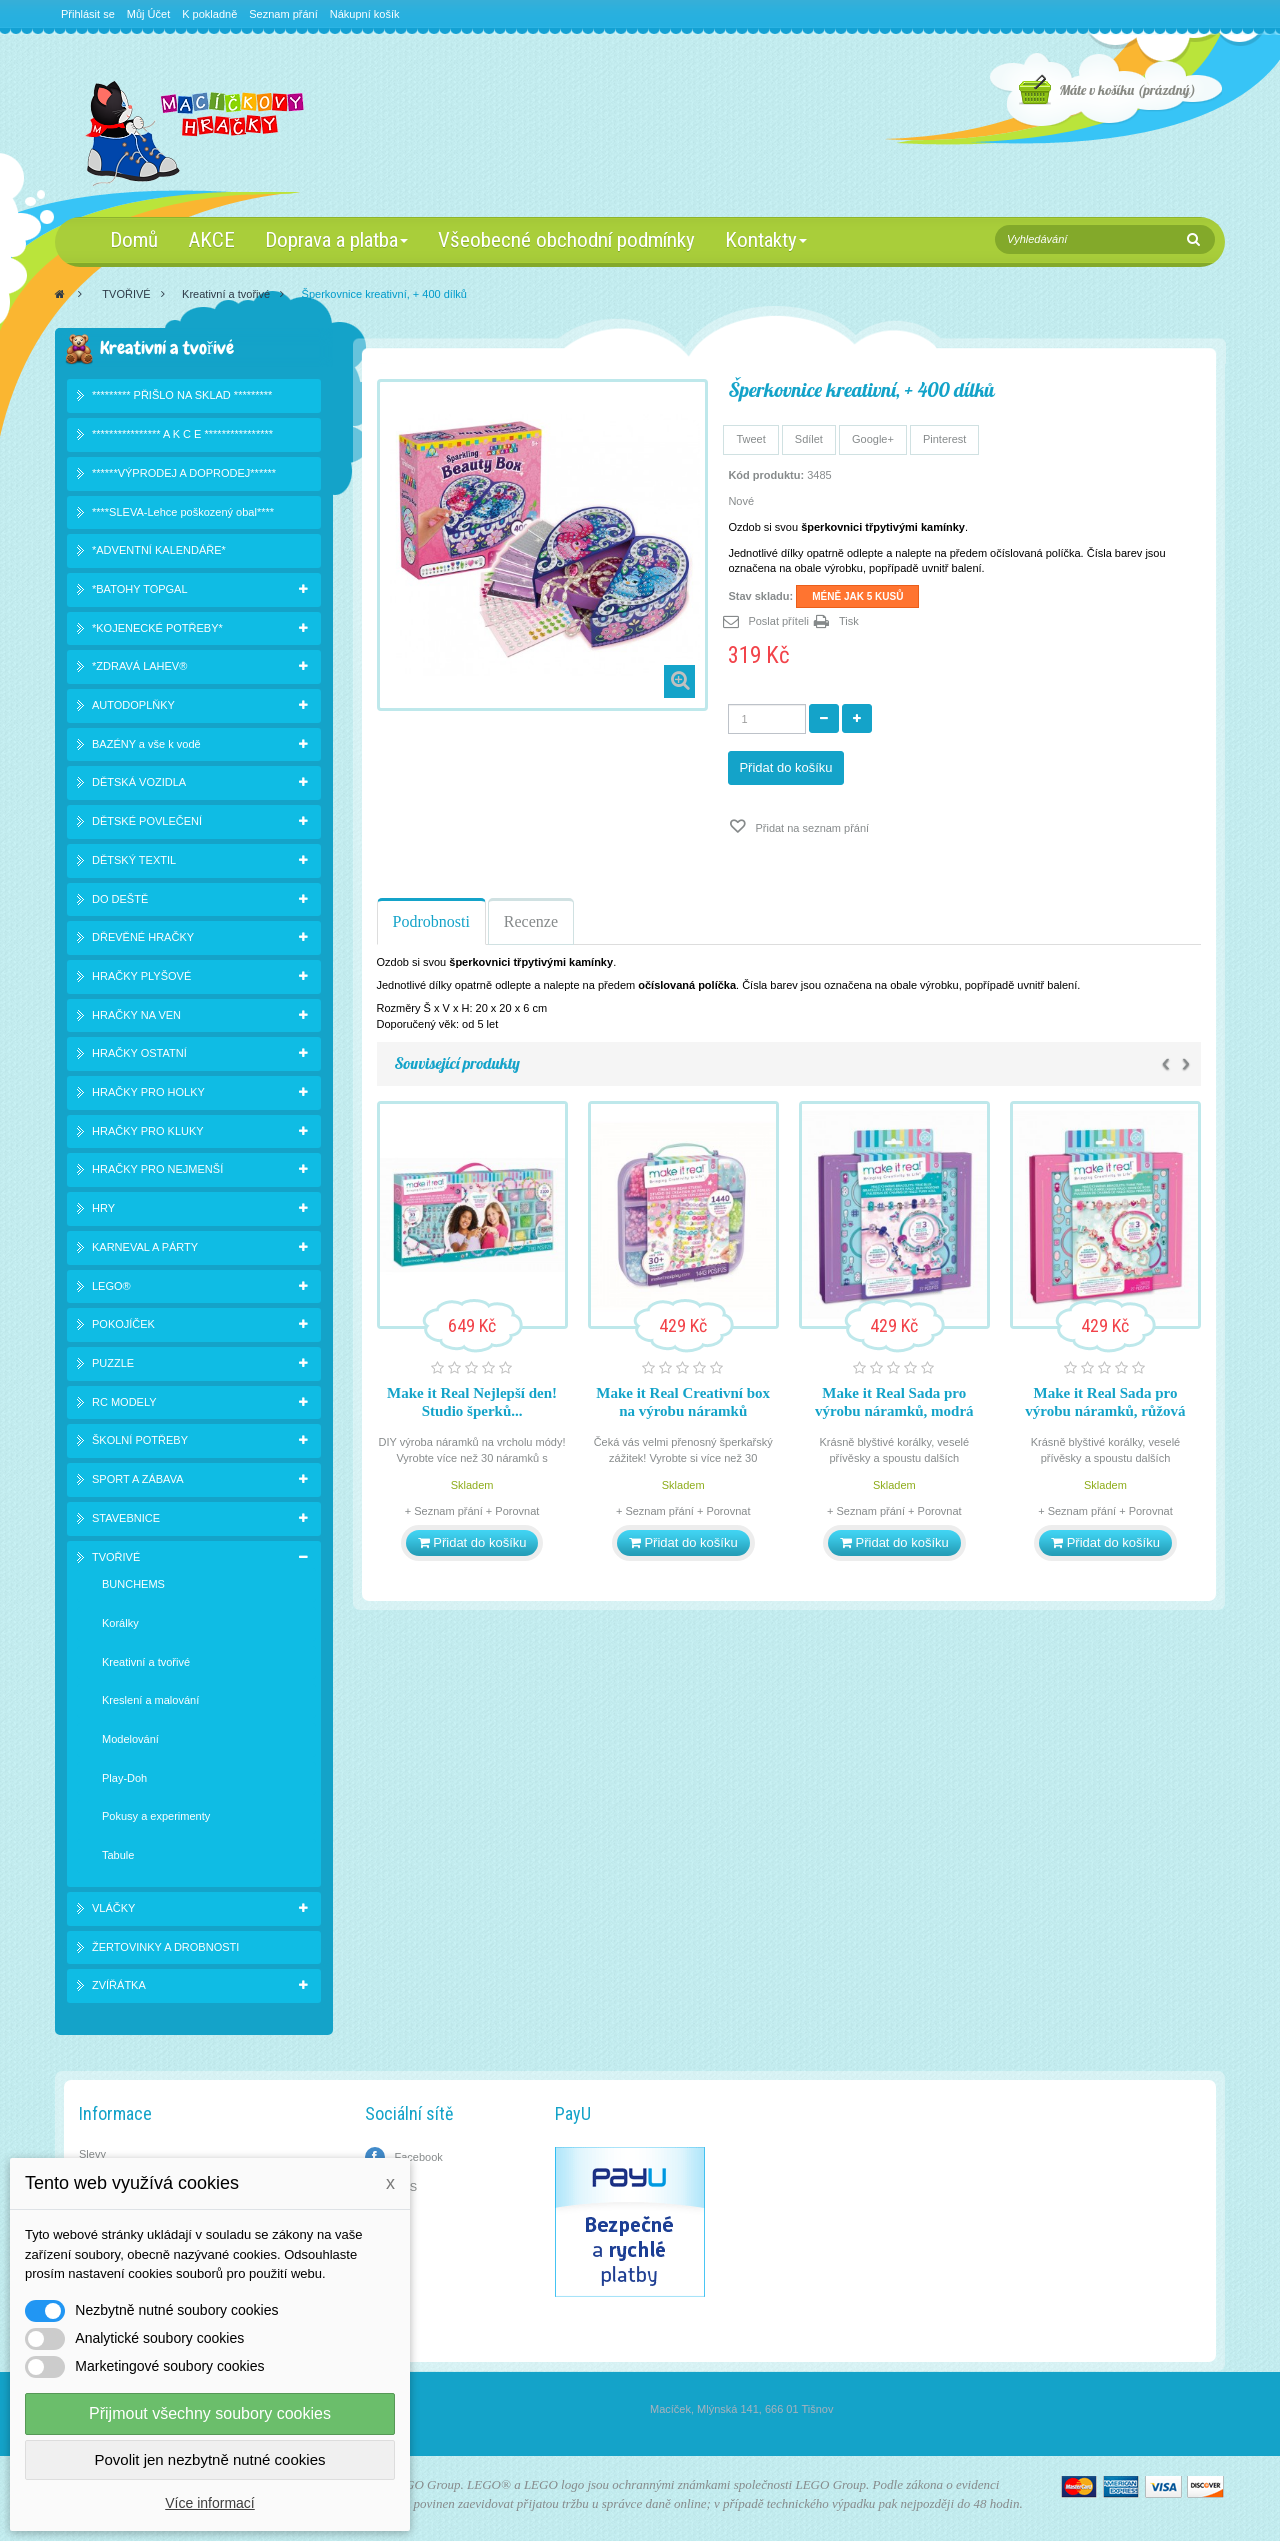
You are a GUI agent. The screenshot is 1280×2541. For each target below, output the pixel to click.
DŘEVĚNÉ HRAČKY (143, 937)
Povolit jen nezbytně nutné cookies (210, 2459)
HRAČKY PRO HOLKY (148, 1092)
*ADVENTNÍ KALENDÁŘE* (159, 550)
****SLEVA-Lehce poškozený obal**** (183, 512)
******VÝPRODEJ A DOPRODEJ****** (184, 473)
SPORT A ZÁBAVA (138, 1479)
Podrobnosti (431, 921)
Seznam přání (283, 14)
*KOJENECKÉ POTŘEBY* (157, 628)
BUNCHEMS (133, 1584)
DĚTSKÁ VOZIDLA (139, 782)
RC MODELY (124, 1402)
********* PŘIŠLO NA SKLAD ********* (182, 395)
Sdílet (809, 439)
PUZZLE (113, 1363)
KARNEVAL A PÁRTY (145, 1247)
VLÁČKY (113, 1908)
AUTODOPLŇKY (133, 705)
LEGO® (111, 1286)
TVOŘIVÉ (126, 294)
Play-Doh (124, 1778)
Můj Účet (148, 14)
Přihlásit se (88, 14)
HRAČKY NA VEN (136, 1015)
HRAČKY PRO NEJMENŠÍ (157, 1169)
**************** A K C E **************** (182, 434)
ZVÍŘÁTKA (119, 1985)
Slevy (92, 2154)
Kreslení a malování (150, 1700)
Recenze (531, 921)
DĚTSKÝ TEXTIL (134, 860)
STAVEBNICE (126, 1518)
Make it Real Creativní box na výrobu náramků (683, 1402)
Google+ (873, 439)
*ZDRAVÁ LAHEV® (139, 666)
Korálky (120, 1623)
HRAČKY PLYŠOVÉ (141, 976)
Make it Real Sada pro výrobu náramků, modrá (894, 1402)
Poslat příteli (778, 621)
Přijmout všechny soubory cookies (210, 2413)
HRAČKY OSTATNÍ (139, 1053)
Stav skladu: (760, 596)
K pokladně (209, 14)
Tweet (750, 439)
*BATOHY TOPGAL (140, 589)
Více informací (209, 2503)
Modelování (130, 1739)
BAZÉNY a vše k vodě (146, 744)
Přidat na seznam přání (810, 828)
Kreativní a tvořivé (226, 294)
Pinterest (944, 439)
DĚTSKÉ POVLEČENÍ (147, 821)
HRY (103, 1208)
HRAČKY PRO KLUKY (148, 1131)
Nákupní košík (365, 14)
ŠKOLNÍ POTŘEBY (140, 1440)
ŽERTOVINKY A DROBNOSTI (165, 1947)
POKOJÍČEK (123, 1324)
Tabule (118, 1855)
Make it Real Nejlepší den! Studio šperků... (472, 1402)
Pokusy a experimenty (156, 1816)
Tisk (849, 621)
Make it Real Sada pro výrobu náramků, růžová (1105, 1402)
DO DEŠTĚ (120, 899)
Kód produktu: (766, 475)
